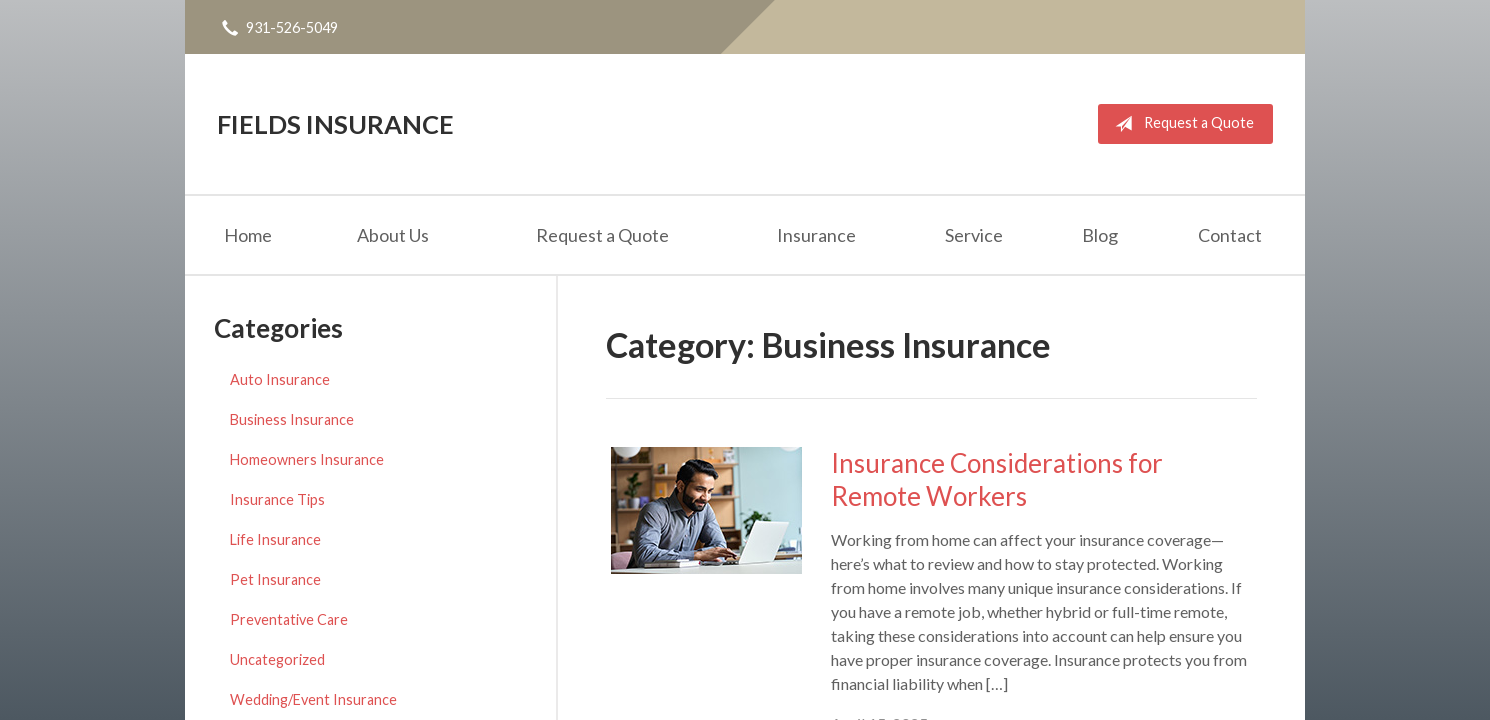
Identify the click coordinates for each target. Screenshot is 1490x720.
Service (974, 235)
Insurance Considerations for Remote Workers (997, 479)
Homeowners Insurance (307, 459)
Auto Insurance (280, 379)
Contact (1230, 235)
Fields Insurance (335, 124)
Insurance (816, 235)
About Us (393, 235)
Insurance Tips (277, 499)
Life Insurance (275, 539)
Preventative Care (289, 619)
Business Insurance (292, 419)
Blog (1100, 235)
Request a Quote (1180, 124)
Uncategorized (277, 659)
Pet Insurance (275, 579)
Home (248, 235)
